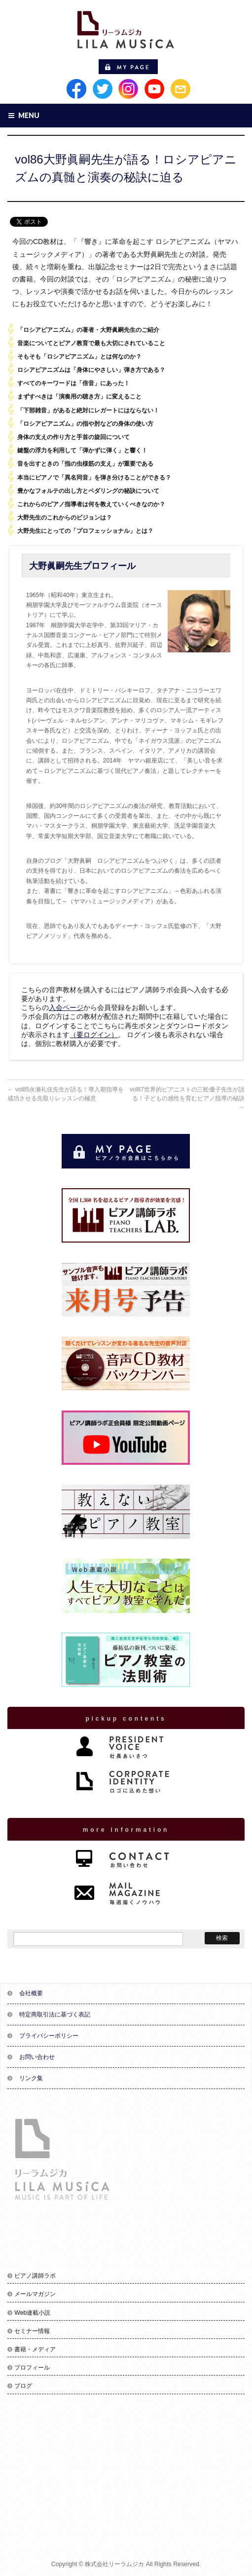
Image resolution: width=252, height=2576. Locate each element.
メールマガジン (35, 2294)
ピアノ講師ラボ (35, 2275)
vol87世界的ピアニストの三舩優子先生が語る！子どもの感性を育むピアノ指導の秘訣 (187, 1098)
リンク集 (31, 2078)
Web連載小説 (32, 2312)
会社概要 (31, 1993)
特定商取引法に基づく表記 (54, 2014)
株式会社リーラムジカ (114, 2564)
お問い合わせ (37, 2056)
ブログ (23, 2385)
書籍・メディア (35, 2349)
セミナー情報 (32, 2331)
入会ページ (66, 1007)
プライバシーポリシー (48, 2035)
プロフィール (32, 2367)
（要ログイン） (94, 1035)
